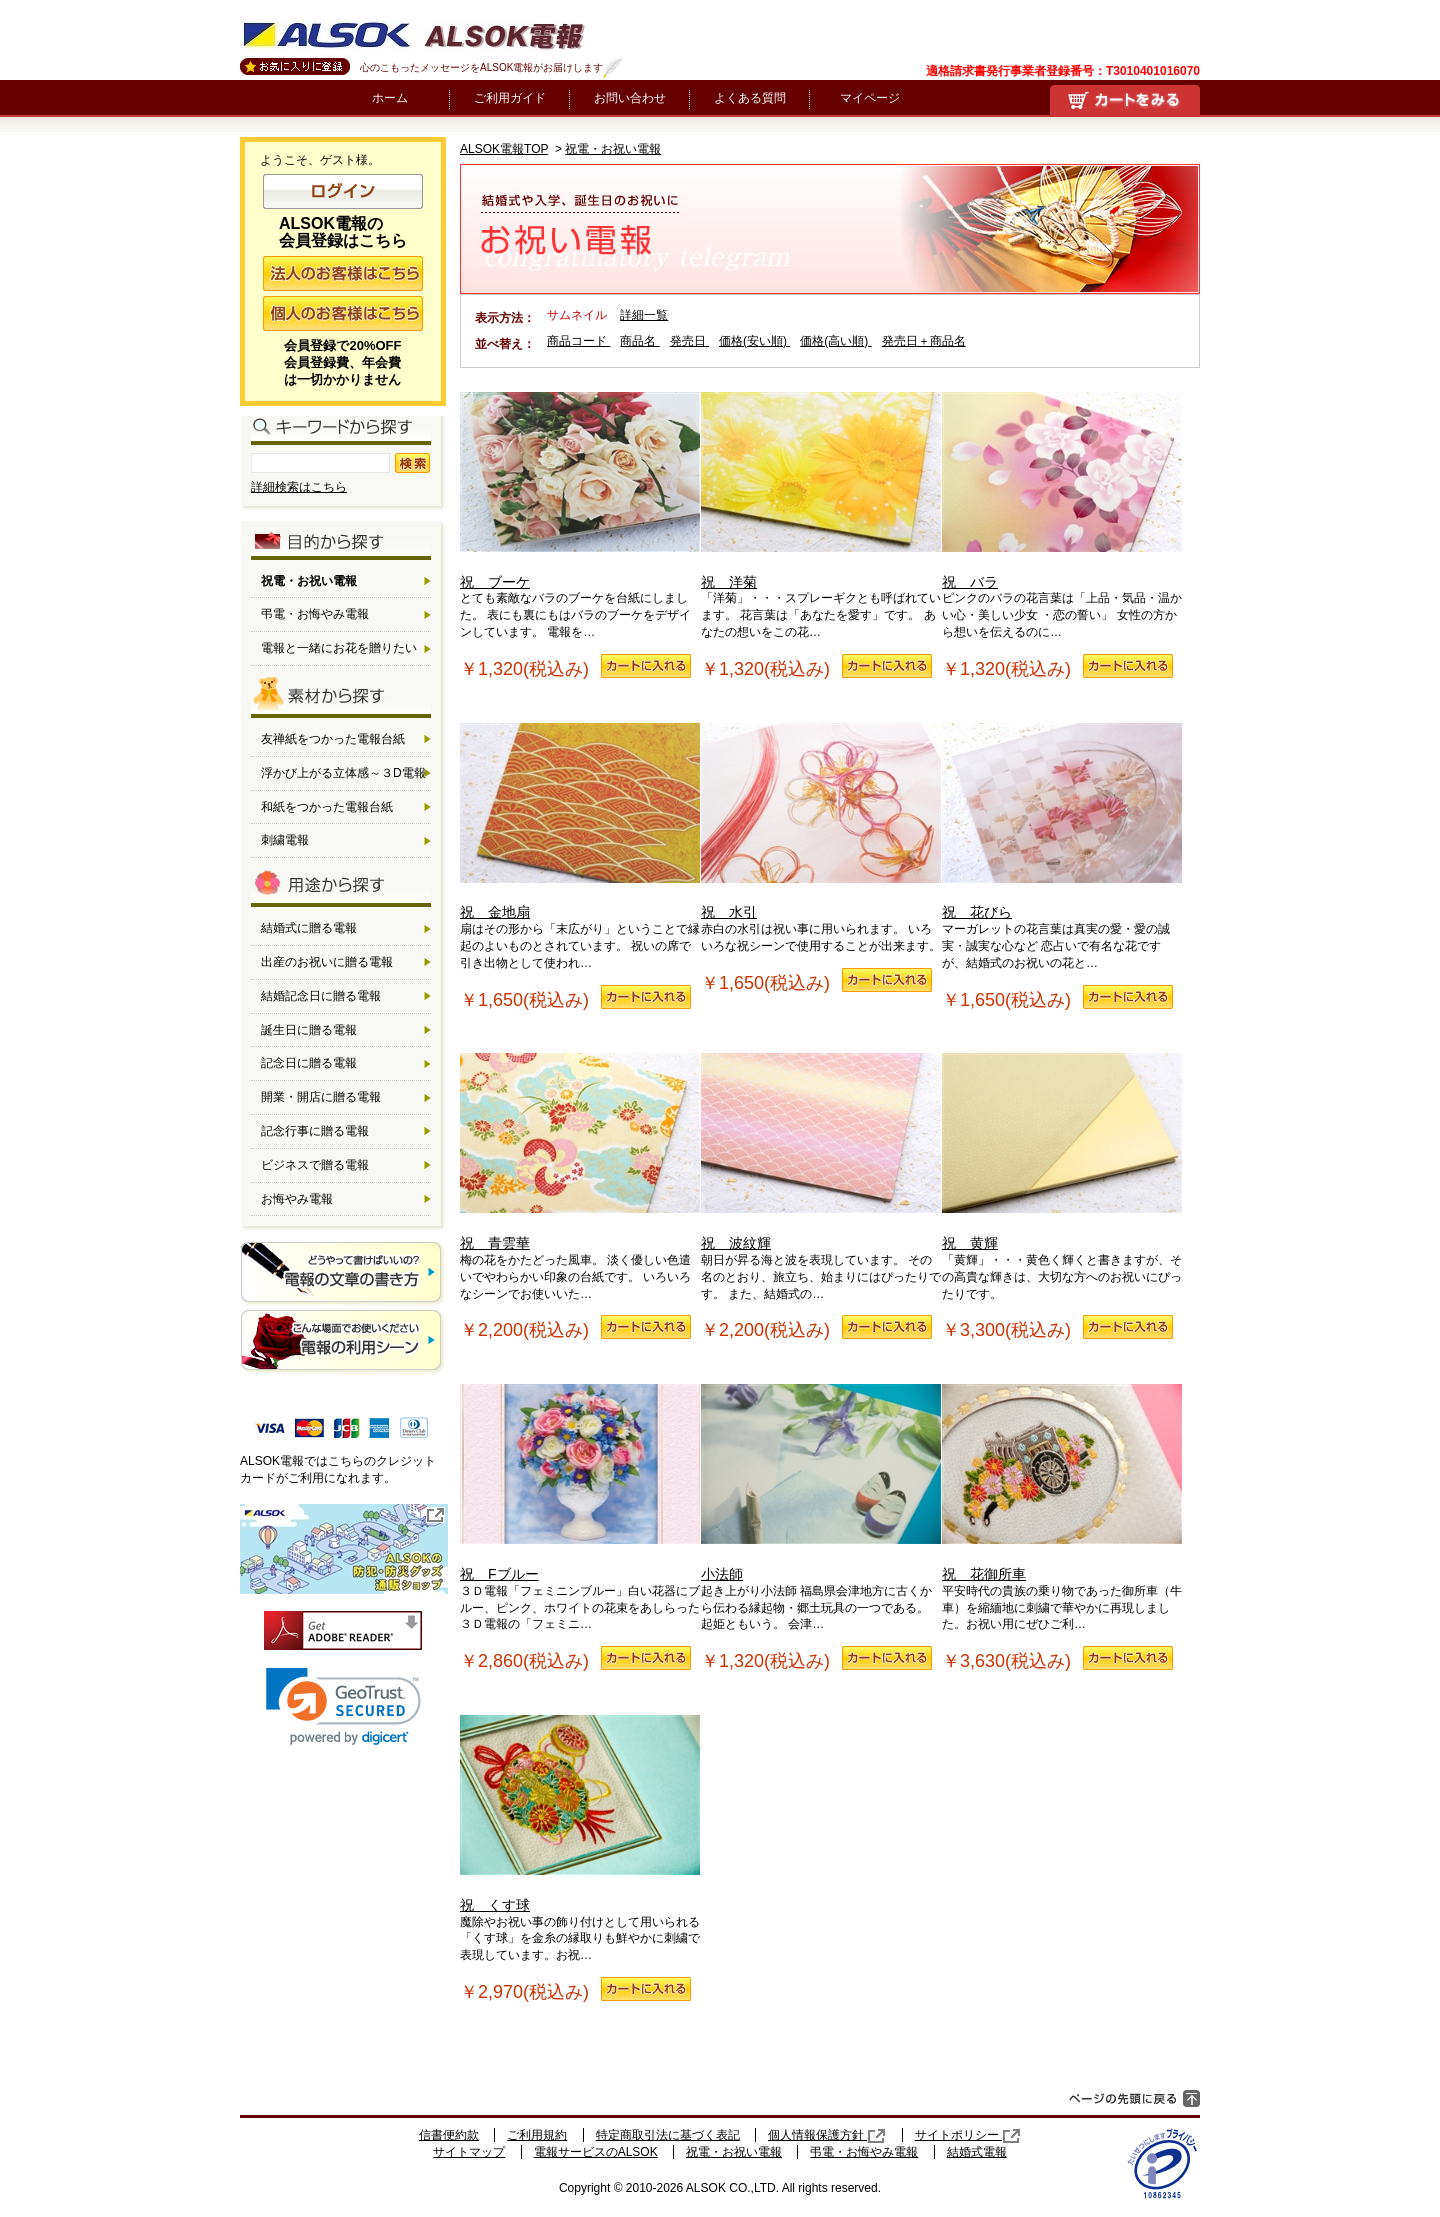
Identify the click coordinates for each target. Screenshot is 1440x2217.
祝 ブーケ (580, 491)
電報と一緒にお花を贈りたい (339, 648)
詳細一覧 (644, 315)
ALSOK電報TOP (504, 149)
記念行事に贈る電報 (315, 1131)
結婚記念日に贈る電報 (321, 996)
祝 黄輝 (1062, 1152)
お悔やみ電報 (297, 1199)
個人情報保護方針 (827, 2135)
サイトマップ (469, 2152)
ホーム (390, 98)
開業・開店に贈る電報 (321, 1097)
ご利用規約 (537, 2135)
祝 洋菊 (821, 491)
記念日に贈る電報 (309, 1063)
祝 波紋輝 (821, 1152)
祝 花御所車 (1062, 1483)
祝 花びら (1062, 822)
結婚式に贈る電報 (309, 928)
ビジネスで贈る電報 (315, 1165)
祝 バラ (1062, 491)
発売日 (689, 341)
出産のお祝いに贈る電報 (327, 962)
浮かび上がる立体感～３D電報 (343, 773)
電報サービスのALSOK (596, 2152)
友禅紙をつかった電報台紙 (333, 739)
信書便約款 (449, 2135)
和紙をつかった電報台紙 (327, 807)
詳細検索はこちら (299, 487)
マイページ (870, 98)
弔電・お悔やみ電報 (315, 614)
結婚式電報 (977, 2152)
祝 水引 (821, 822)
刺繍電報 (285, 840)
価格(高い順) (835, 341)
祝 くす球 (580, 1814)
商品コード (578, 341)
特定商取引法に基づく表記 (668, 2135)
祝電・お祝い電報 (613, 149)
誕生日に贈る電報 (309, 1030)
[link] (343, 1706)
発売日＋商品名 (924, 341)
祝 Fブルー (580, 1483)
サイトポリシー (968, 2135)
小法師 (821, 1483)
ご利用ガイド (510, 98)
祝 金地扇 (580, 822)
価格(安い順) (754, 341)
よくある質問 (750, 98)
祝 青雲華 (580, 1152)
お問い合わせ (630, 98)
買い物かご (1125, 100)
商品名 (639, 341)
